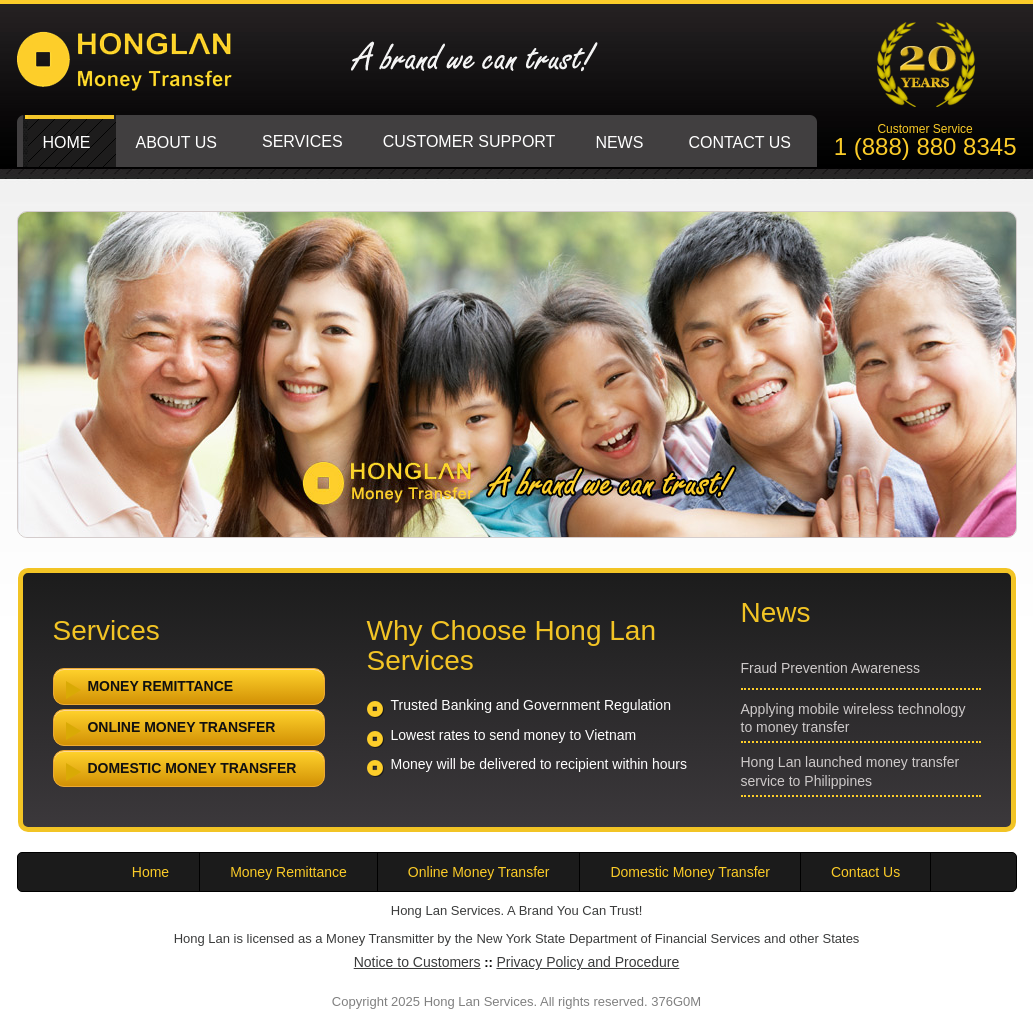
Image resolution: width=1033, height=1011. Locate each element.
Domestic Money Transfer (178, 772)
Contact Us (865, 872)
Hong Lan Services (150, 72)
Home (150, 872)
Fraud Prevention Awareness (831, 668)
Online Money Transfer (167, 731)
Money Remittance (146, 690)
